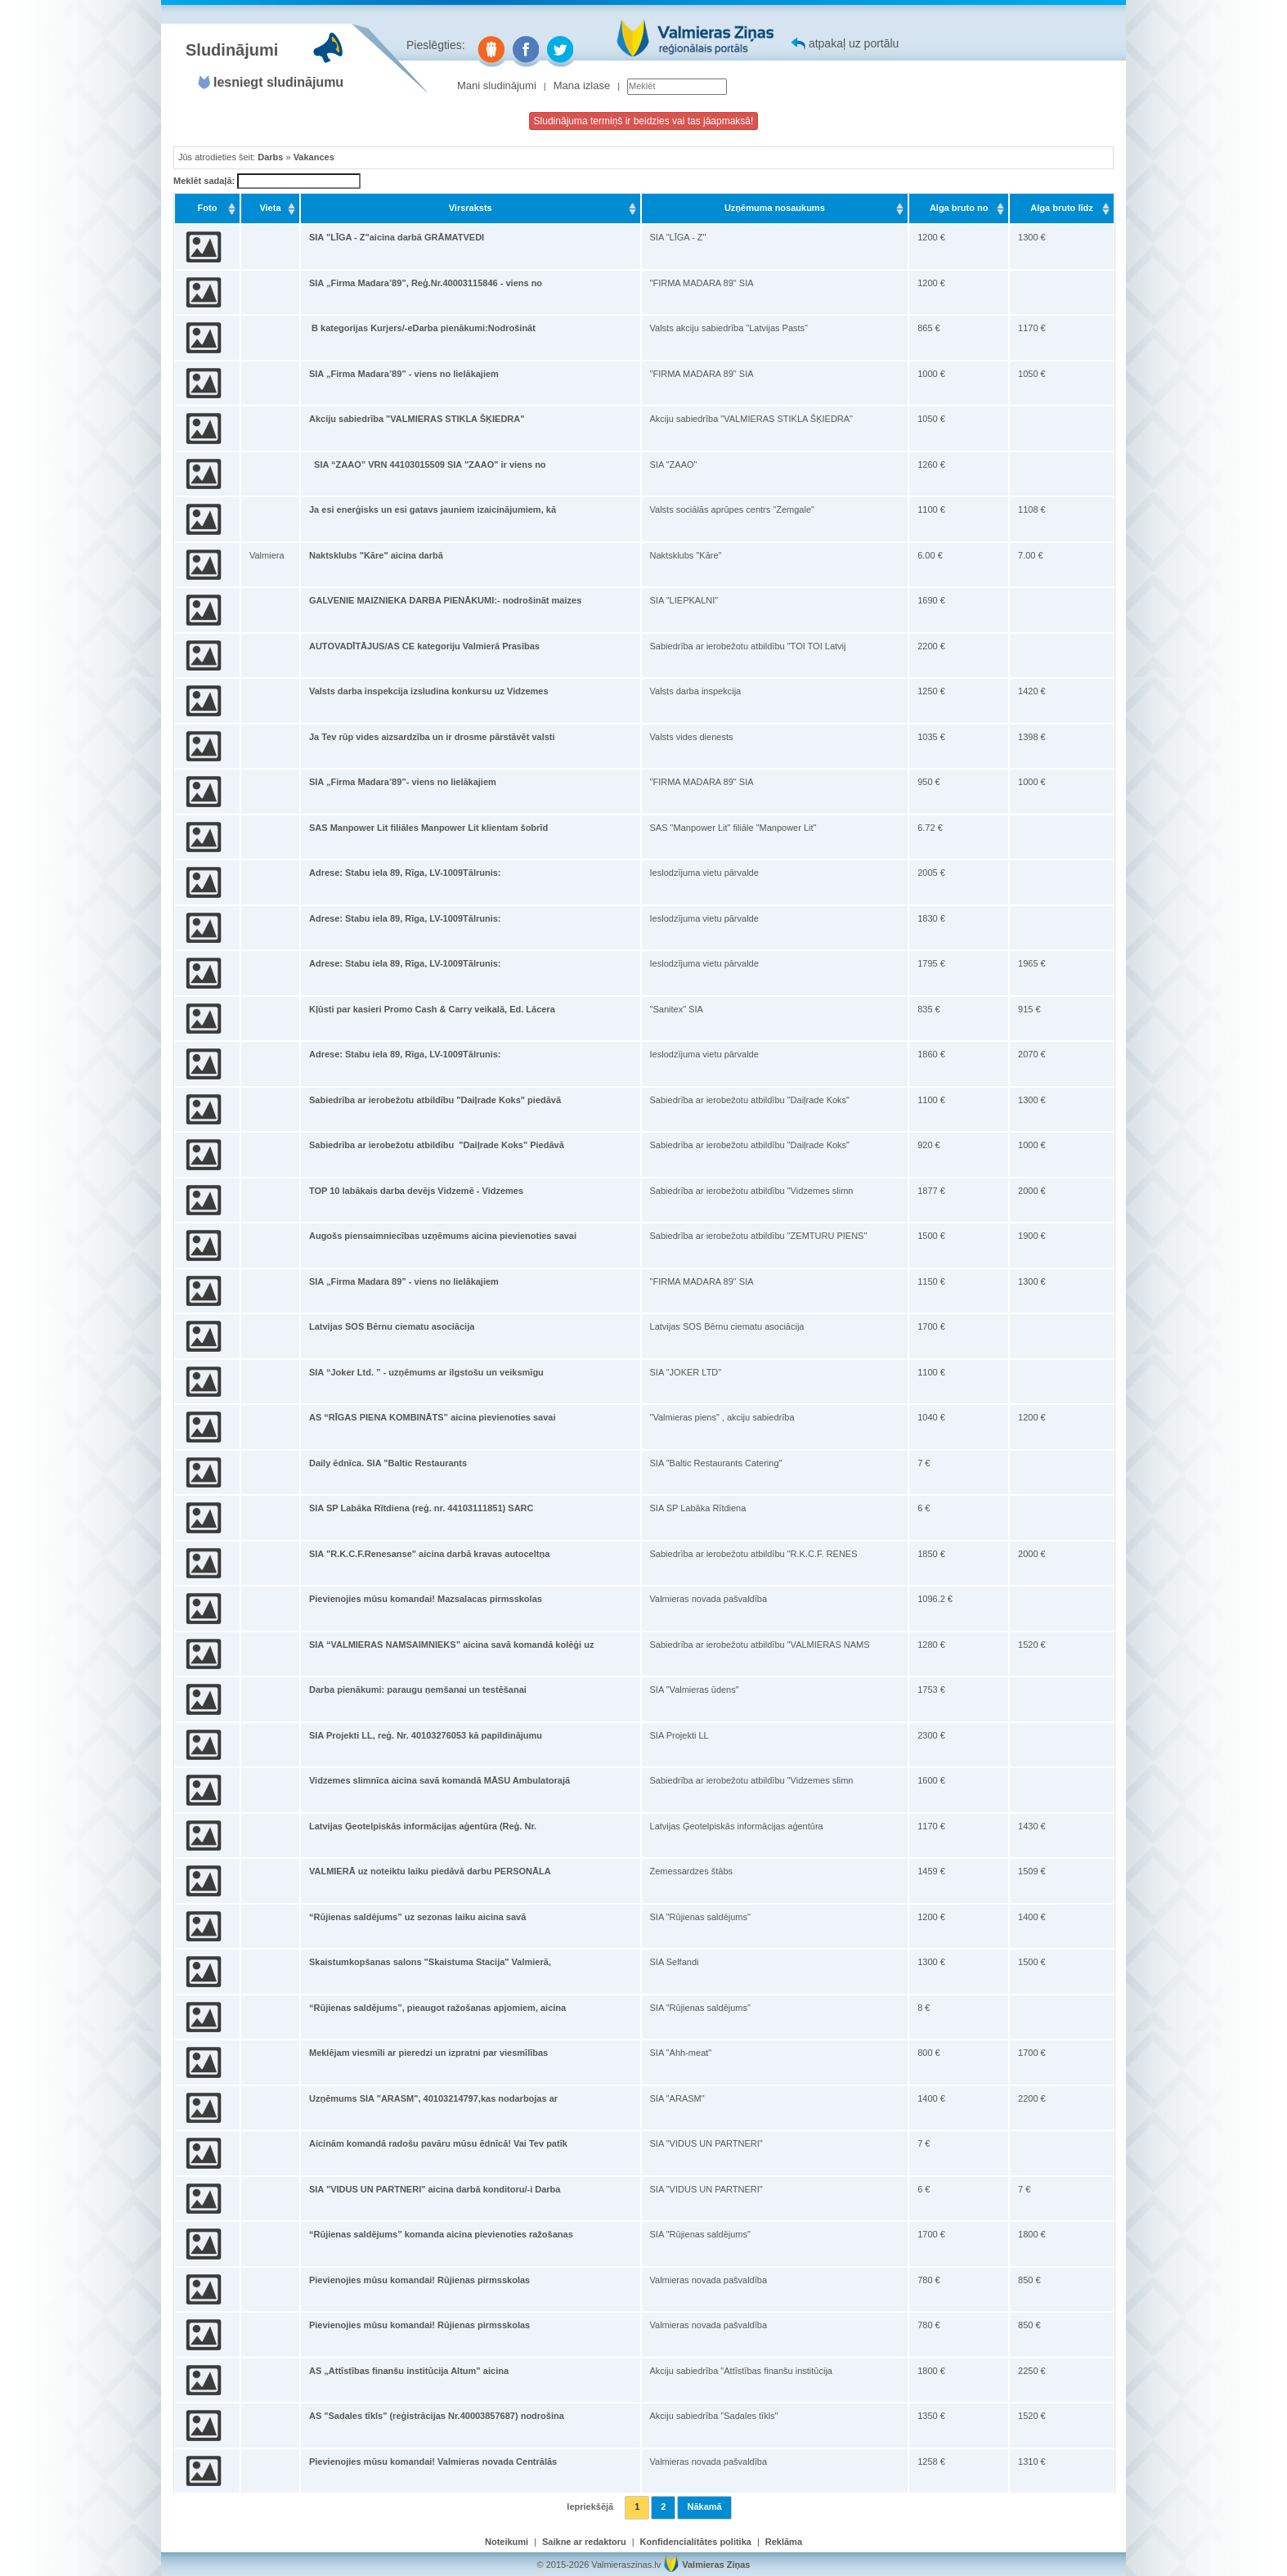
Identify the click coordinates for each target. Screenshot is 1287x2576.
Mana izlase (582, 85)
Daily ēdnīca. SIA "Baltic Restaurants (388, 1463)
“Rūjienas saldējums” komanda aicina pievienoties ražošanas (441, 2234)
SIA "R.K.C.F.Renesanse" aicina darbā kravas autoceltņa (429, 1554)
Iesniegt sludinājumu (278, 82)
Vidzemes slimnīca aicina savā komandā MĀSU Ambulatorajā (439, 1780)
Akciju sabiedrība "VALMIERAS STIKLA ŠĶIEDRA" (416, 419)
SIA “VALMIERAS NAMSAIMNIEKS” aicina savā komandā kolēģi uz (451, 1644)
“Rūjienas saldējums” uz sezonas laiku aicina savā (417, 1917)
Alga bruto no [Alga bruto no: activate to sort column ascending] (959, 208)
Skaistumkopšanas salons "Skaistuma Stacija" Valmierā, (430, 1962)
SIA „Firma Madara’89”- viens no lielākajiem (402, 782)
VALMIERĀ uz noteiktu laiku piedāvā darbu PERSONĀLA (430, 1871)
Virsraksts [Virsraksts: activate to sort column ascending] (470, 208)
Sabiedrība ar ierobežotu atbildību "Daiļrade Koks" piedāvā (435, 1100)
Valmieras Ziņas (716, 2564)
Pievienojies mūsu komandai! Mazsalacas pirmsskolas (425, 1599)
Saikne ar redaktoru (584, 2542)
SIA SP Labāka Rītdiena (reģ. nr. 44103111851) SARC (421, 1508)
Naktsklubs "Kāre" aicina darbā (376, 555)
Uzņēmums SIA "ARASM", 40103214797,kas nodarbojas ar (433, 2098)
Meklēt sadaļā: (267, 181)
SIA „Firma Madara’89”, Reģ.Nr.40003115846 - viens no (425, 283)
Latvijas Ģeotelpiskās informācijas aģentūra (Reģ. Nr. (422, 1826)
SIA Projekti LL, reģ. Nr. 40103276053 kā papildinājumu (425, 1735)
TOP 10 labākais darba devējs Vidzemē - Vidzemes (416, 1191)
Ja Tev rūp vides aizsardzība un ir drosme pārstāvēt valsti (432, 737)
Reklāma (783, 2542)
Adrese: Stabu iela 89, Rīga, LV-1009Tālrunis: (405, 872)
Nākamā (704, 2506)
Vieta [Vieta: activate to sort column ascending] (269, 208)
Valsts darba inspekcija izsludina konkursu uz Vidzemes (429, 691)
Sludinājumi (232, 50)
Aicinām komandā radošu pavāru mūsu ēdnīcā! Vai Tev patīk (438, 2143)
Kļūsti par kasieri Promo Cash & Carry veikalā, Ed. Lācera (432, 1009)
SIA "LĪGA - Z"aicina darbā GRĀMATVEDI (396, 237)
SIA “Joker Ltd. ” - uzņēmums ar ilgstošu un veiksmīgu (426, 1372)
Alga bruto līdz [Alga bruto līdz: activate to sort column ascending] (1061, 208)
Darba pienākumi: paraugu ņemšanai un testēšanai (418, 1689)
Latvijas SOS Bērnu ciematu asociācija (391, 1326)
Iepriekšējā (590, 2506)
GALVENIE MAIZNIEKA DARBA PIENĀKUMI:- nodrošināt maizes (445, 600)
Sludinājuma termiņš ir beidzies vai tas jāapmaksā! (644, 121)
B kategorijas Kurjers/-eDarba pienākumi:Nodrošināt (422, 328)
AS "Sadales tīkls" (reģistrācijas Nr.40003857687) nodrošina (436, 2416)
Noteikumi (506, 2542)
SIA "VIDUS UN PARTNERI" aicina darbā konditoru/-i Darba (434, 2189)
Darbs (270, 157)
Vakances (314, 157)
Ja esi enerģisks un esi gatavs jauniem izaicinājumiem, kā (432, 509)
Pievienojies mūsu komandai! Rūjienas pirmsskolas (419, 2280)
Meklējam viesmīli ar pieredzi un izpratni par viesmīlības (428, 2053)
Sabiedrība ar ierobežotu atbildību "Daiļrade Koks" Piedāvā (436, 1145)
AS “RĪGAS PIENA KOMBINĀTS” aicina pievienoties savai (432, 1417)
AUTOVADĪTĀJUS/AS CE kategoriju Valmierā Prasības (424, 646)
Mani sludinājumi (496, 85)
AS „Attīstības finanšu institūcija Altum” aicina (409, 2371)
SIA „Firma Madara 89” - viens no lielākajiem (404, 1281)
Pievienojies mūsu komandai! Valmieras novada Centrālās (433, 2461)
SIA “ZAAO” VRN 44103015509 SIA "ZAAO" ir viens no (427, 464)
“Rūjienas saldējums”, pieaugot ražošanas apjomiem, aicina (437, 2008)
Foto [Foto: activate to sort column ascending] (207, 208)
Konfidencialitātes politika (695, 2542)
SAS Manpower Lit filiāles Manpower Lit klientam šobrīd (428, 827)
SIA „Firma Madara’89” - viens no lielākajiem (404, 374)
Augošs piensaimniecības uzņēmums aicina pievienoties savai (442, 1236)
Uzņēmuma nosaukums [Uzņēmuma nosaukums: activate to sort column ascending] (774, 208)
